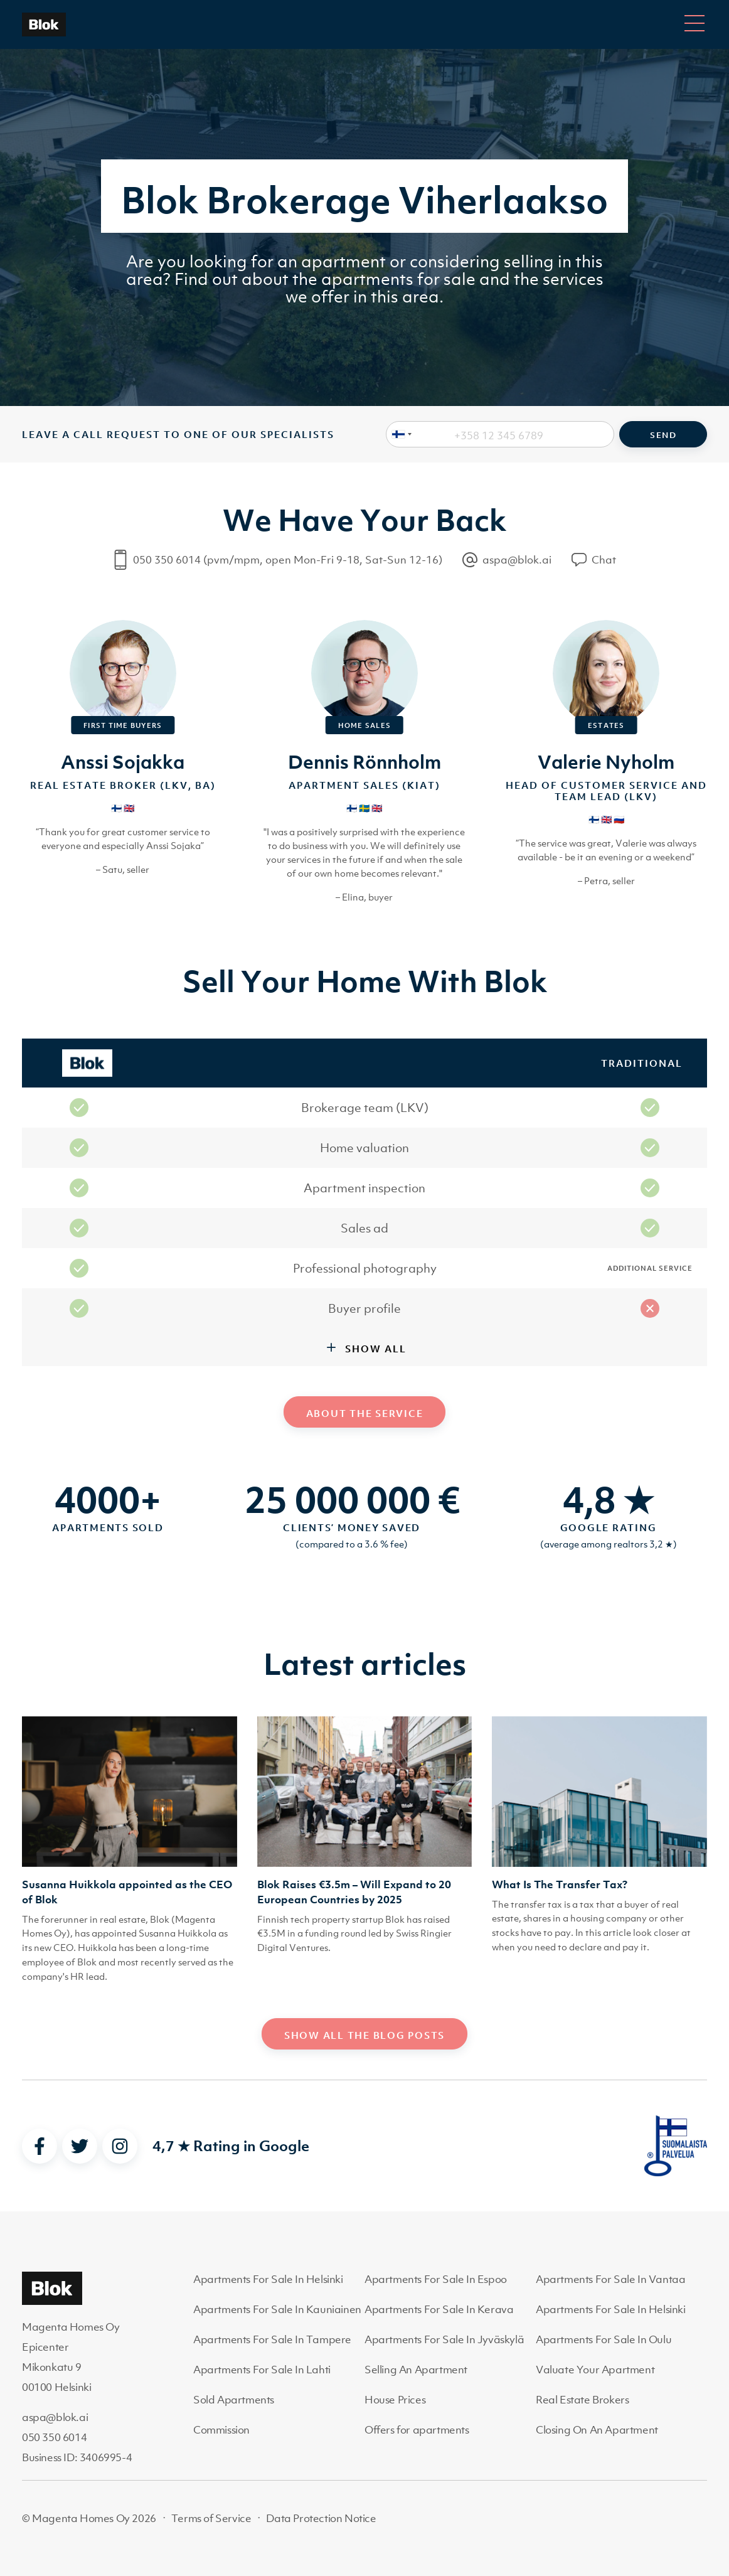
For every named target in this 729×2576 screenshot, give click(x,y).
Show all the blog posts (364, 2035)
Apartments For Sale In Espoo (435, 2279)
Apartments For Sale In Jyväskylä (444, 2339)
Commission (221, 2430)
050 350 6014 (54, 2437)
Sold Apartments (233, 2400)
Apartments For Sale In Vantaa (610, 2279)
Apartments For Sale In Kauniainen (277, 2309)
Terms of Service (211, 2518)
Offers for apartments (416, 2430)
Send (663, 435)
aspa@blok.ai (55, 2417)
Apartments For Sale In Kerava (438, 2309)
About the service (364, 1413)
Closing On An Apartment (597, 2430)
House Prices (394, 2400)
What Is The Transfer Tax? (559, 1884)
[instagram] (119, 2146)
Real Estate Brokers (582, 2400)
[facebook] (39, 2146)
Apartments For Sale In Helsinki (268, 2279)
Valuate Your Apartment (595, 2369)
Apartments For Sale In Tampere (272, 2339)
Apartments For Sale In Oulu (603, 2339)
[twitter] (79, 2146)
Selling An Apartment (415, 2369)
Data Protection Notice (321, 2518)
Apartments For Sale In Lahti (262, 2369)
